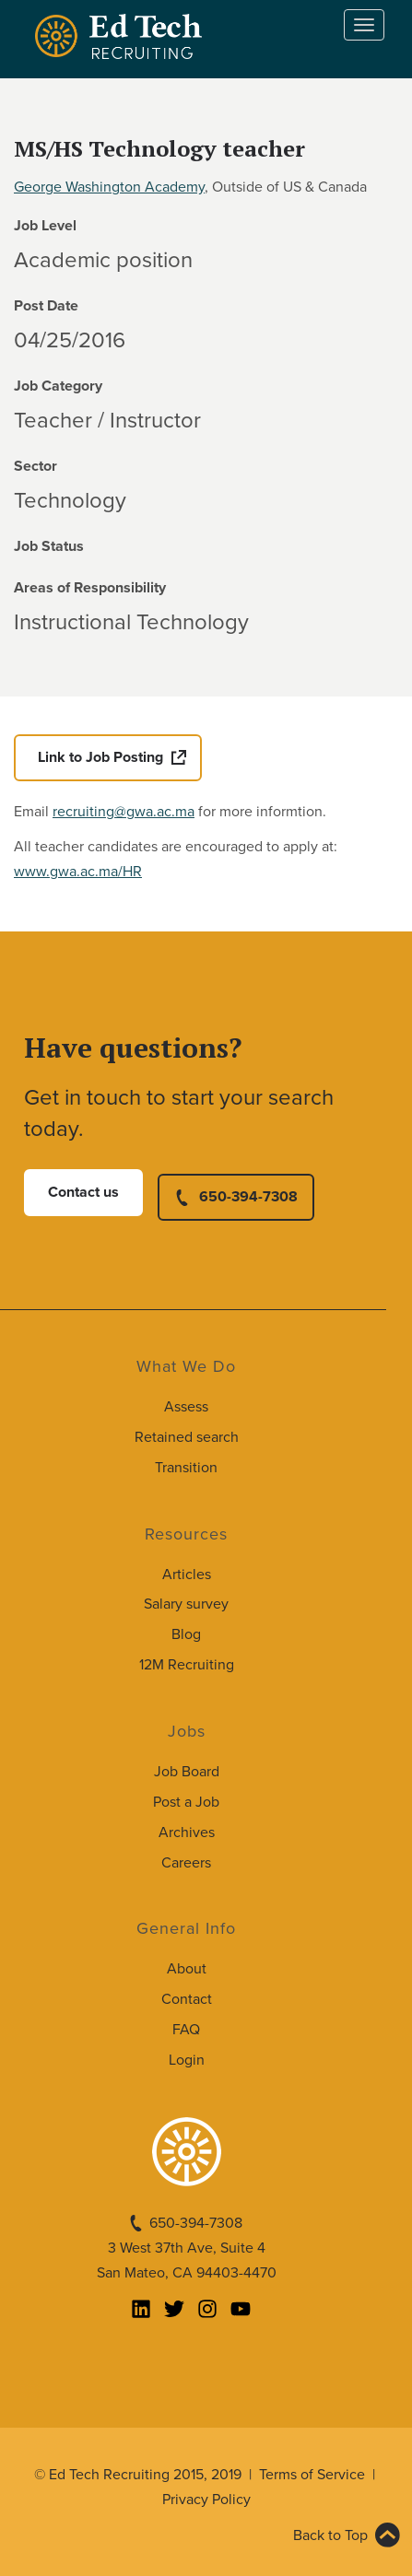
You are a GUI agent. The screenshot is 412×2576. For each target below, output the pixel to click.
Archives (187, 1832)
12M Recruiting (186, 1665)
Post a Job (186, 1802)
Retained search (187, 1437)
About (186, 1969)
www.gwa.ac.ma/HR (78, 871)
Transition (186, 1467)
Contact (186, 1999)
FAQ (186, 2029)
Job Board (186, 1771)
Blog (186, 1634)
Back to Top (330, 2535)
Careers (186, 1863)
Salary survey (186, 1604)
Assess (186, 1407)
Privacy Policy (206, 2499)
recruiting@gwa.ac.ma (123, 811)
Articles (186, 1574)
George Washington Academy (109, 187)
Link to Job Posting (100, 757)
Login (187, 2060)
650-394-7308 (248, 1197)
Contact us (83, 1192)
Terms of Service (312, 2474)
